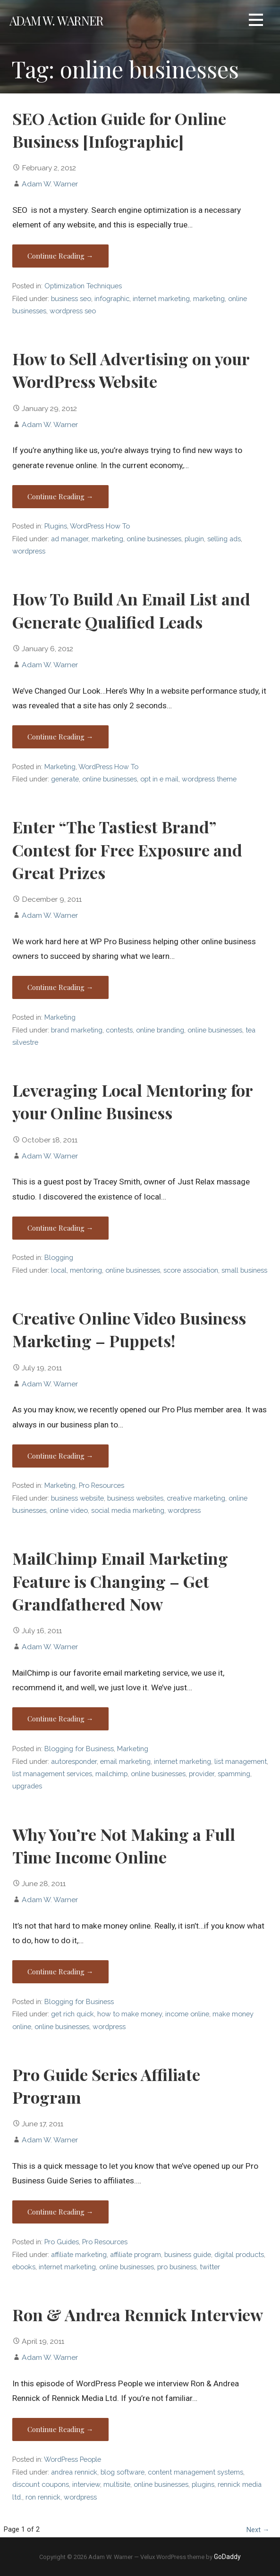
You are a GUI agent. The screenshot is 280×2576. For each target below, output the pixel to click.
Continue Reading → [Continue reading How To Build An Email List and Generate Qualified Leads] (60, 736)
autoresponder (74, 1761)
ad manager (69, 539)
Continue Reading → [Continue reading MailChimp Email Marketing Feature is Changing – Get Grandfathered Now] (60, 1718)
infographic (111, 298)
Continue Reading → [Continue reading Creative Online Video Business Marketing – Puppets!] (60, 1455)
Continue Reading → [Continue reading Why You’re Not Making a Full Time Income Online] (60, 1971)
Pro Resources (101, 1485)
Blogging (58, 1257)
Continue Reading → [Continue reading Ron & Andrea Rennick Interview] (60, 2429)
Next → (257, 2530)
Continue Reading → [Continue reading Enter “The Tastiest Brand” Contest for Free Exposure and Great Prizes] (60, 987)
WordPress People (72, 2459)
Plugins (55, 526)
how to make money (129, 2014)
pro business (176, 2267)
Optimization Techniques (83, 286)
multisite (116, 2484)
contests (119, 1030)
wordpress (28, 551)
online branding (160, 1030)
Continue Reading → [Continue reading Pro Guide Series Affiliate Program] (60, 2211)
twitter (210, 2267)
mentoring (86, 1270)
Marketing (60, 767)
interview (86, 2484)
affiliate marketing (79, 2254)
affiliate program (135, 2254)
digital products (239, 2254)
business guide (187, 2254)
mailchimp (111, 1774)
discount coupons (40, 2484)
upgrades (27, 1786)
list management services (52, 1774)
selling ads (224, 539)
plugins (203, 2484)
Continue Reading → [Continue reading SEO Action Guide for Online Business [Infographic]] (60, 255)
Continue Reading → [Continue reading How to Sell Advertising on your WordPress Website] (60, 496)
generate (65, 779)
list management (240, 1761)
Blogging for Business (79, 1749)
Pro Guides (61, 2242)
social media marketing (127, 1510)
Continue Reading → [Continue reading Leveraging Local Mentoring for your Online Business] (60, 1228)
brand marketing (76, 1030)
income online (187, 2014)
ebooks (23, 2267)
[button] (256, 21)
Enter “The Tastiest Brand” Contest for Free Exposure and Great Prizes (127, 849)
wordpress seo (73, 311)
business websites (135, 1498)
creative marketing (196, 1498)
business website (77, 1498)
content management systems (195, 2472)
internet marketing (161, 298)
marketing (209, 298)
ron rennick (42, 2497)
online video (69, 1510)
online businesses (154, 539)
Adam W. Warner (56, 20)
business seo (71, 298)
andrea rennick (74, 2472)
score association (190, 1270)
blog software (122, 2472)
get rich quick (72, 2014)
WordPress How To (100, 526)
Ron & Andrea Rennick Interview (137, 2314)
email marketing (125, 1761)
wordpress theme (209, 779)
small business (244, 1270)
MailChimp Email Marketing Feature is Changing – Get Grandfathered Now (120, 1581)
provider (201, 1774)
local (59, 1270)
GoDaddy (227, 2556)
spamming (234, 1774)
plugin (194, 539)
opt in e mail (159, 779)
